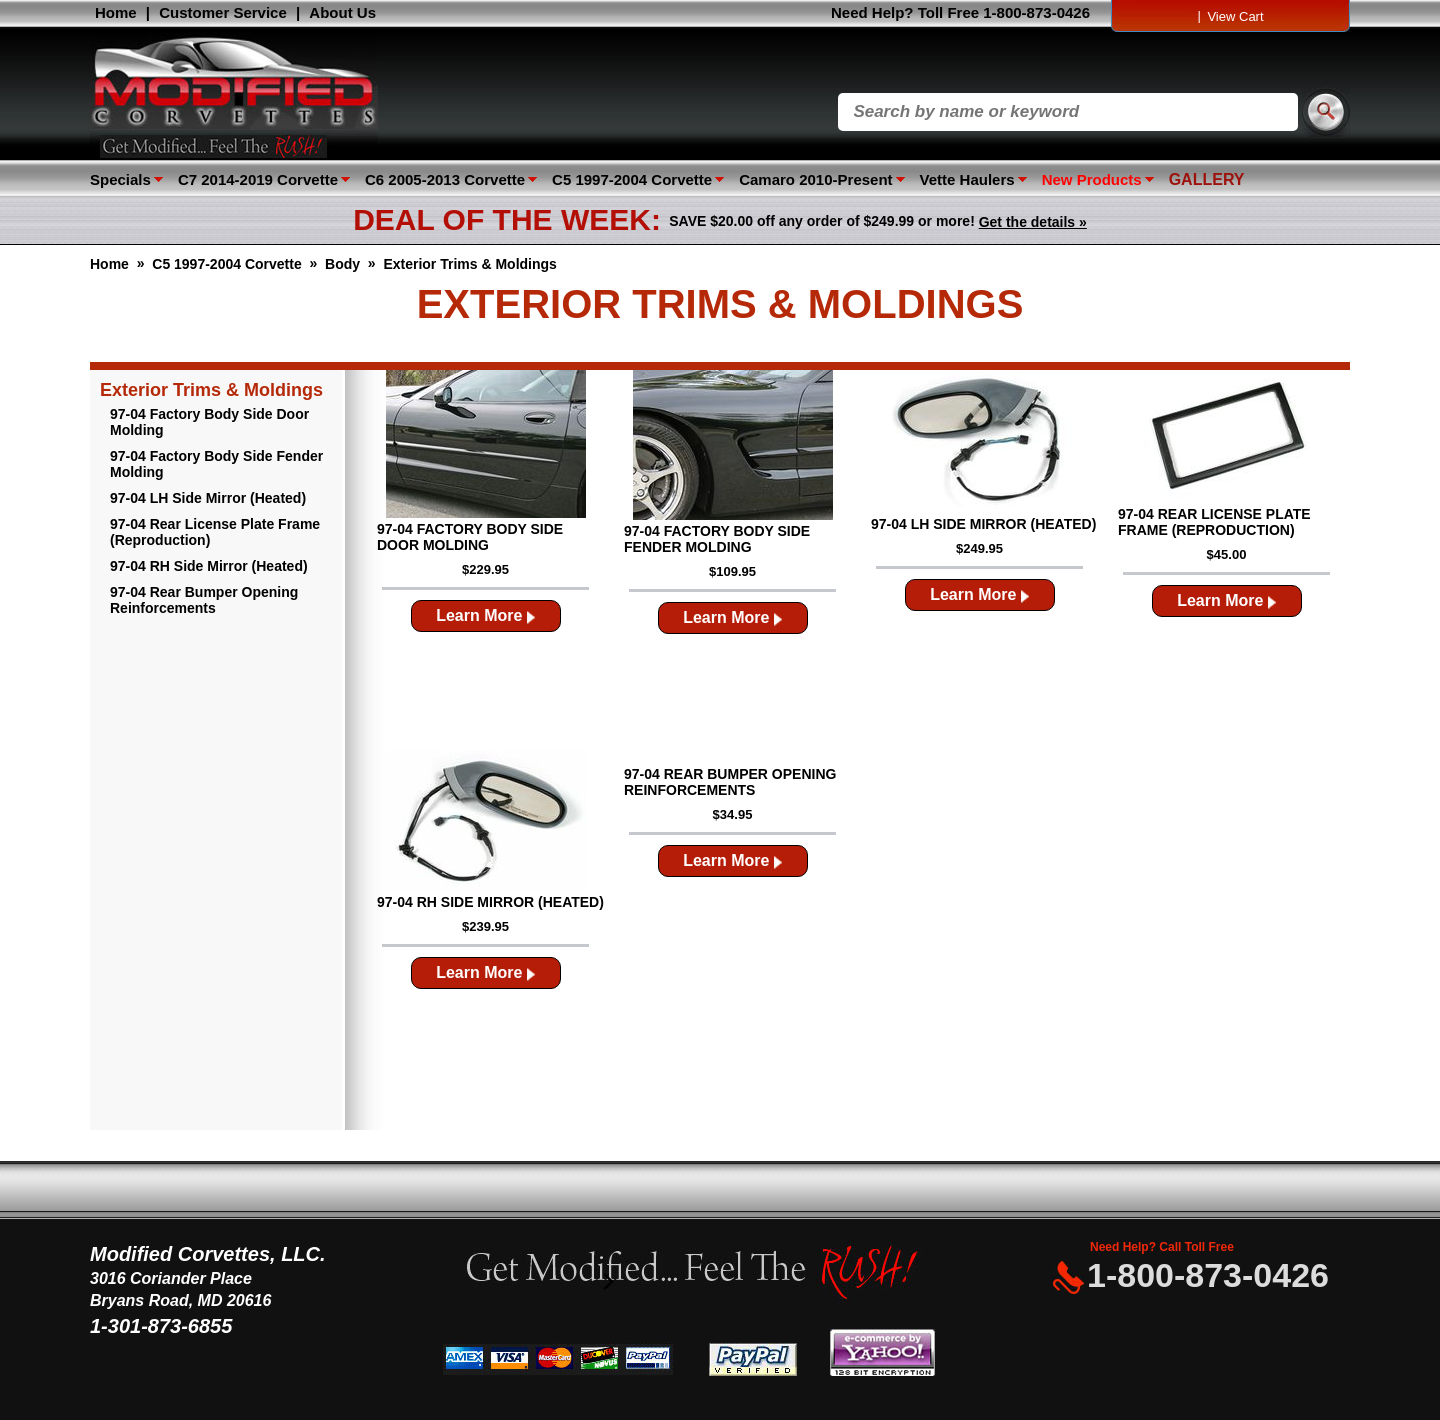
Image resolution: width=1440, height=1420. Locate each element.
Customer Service (223, 12)
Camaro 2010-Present (815, 179)
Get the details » (1033, 222)
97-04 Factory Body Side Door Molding (209, 422)
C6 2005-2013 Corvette (445, 179)
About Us (342, 12)
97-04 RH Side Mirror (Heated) (209, 566)
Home (116, 12)
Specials (120, 179)
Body (342, 264)
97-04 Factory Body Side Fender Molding (216, 464)
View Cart (1235, 16)
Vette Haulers (967, 179)
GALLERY (1207, 179)
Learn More (485, 615)
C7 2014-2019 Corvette (258, 179)
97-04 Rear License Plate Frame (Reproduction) (215, 532)
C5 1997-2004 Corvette (632, 179)
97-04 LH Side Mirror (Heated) (208, 498)
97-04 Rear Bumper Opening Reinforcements (204, 600)
